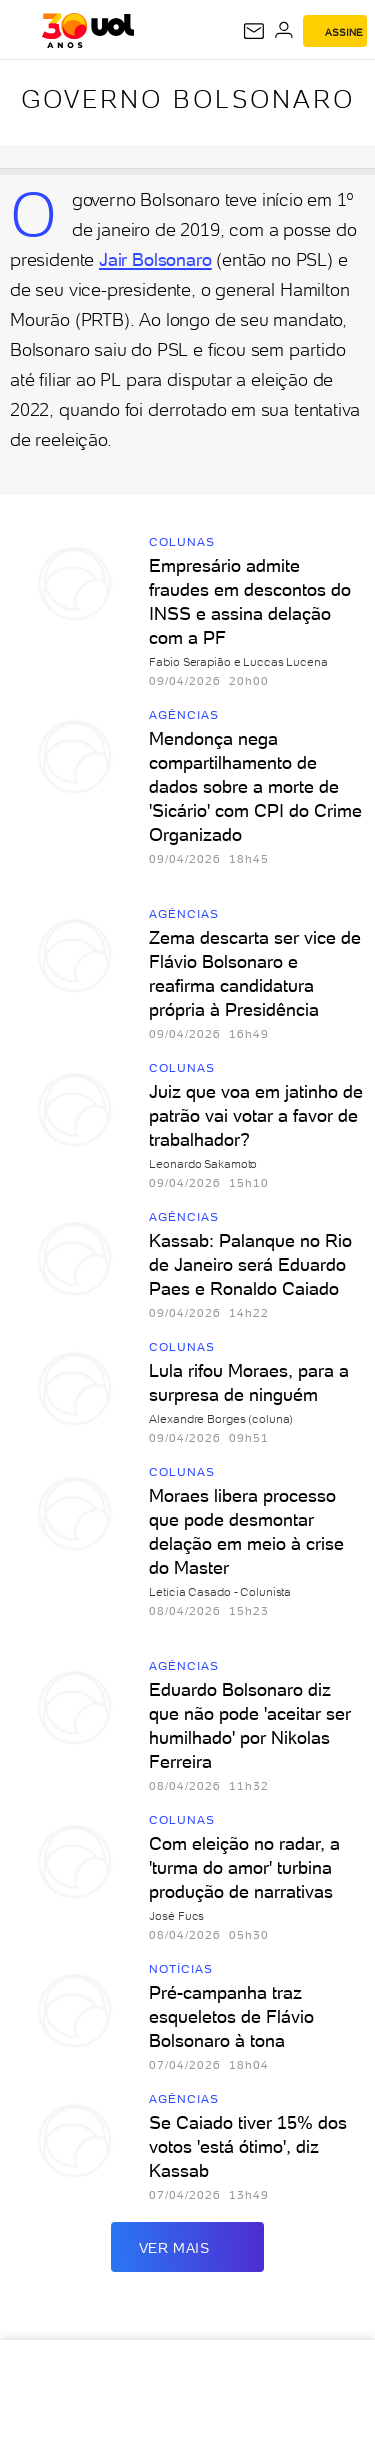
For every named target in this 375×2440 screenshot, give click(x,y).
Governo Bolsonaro (188, 99)
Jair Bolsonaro (155, 259)
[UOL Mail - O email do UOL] (254, 31)
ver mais (188, 2247)
